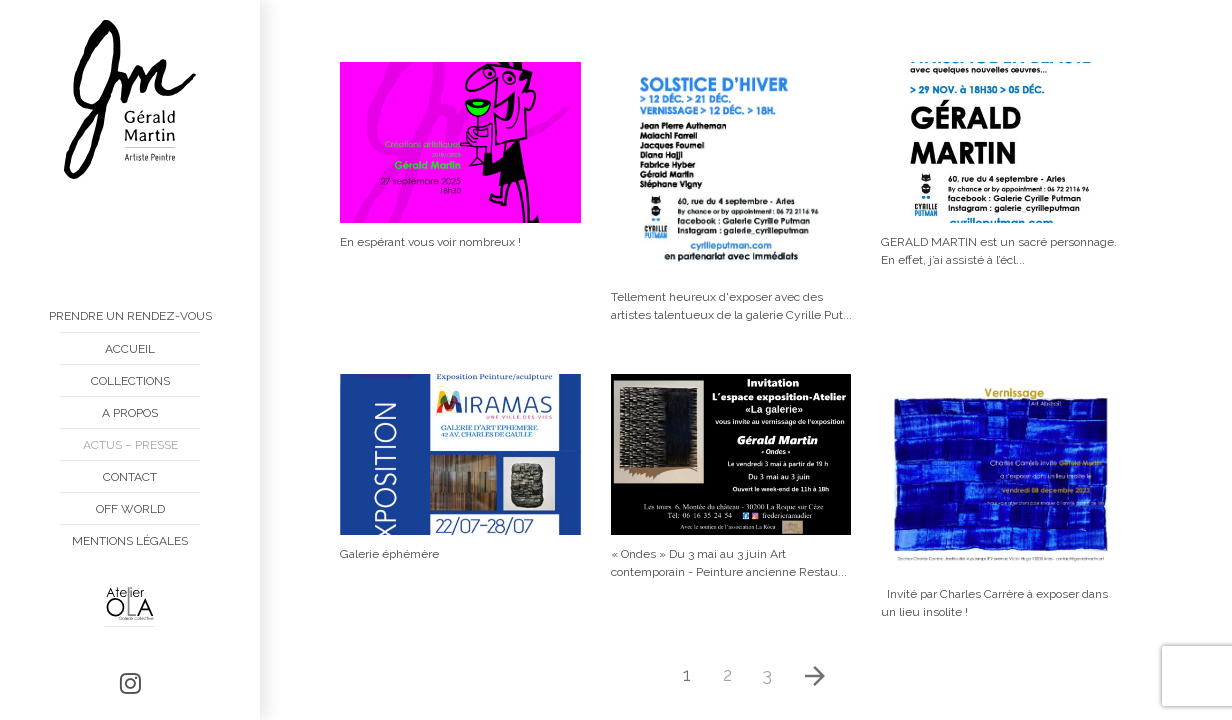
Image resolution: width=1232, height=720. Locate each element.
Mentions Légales (130, 541)
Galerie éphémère (389, 554)
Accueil (130, 349)
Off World (130, 509)
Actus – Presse (130, 445)
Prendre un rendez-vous (130, 316)
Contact (130, 477)
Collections (130, 381)
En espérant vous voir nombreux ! (430, 242)
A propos (130, 413)
